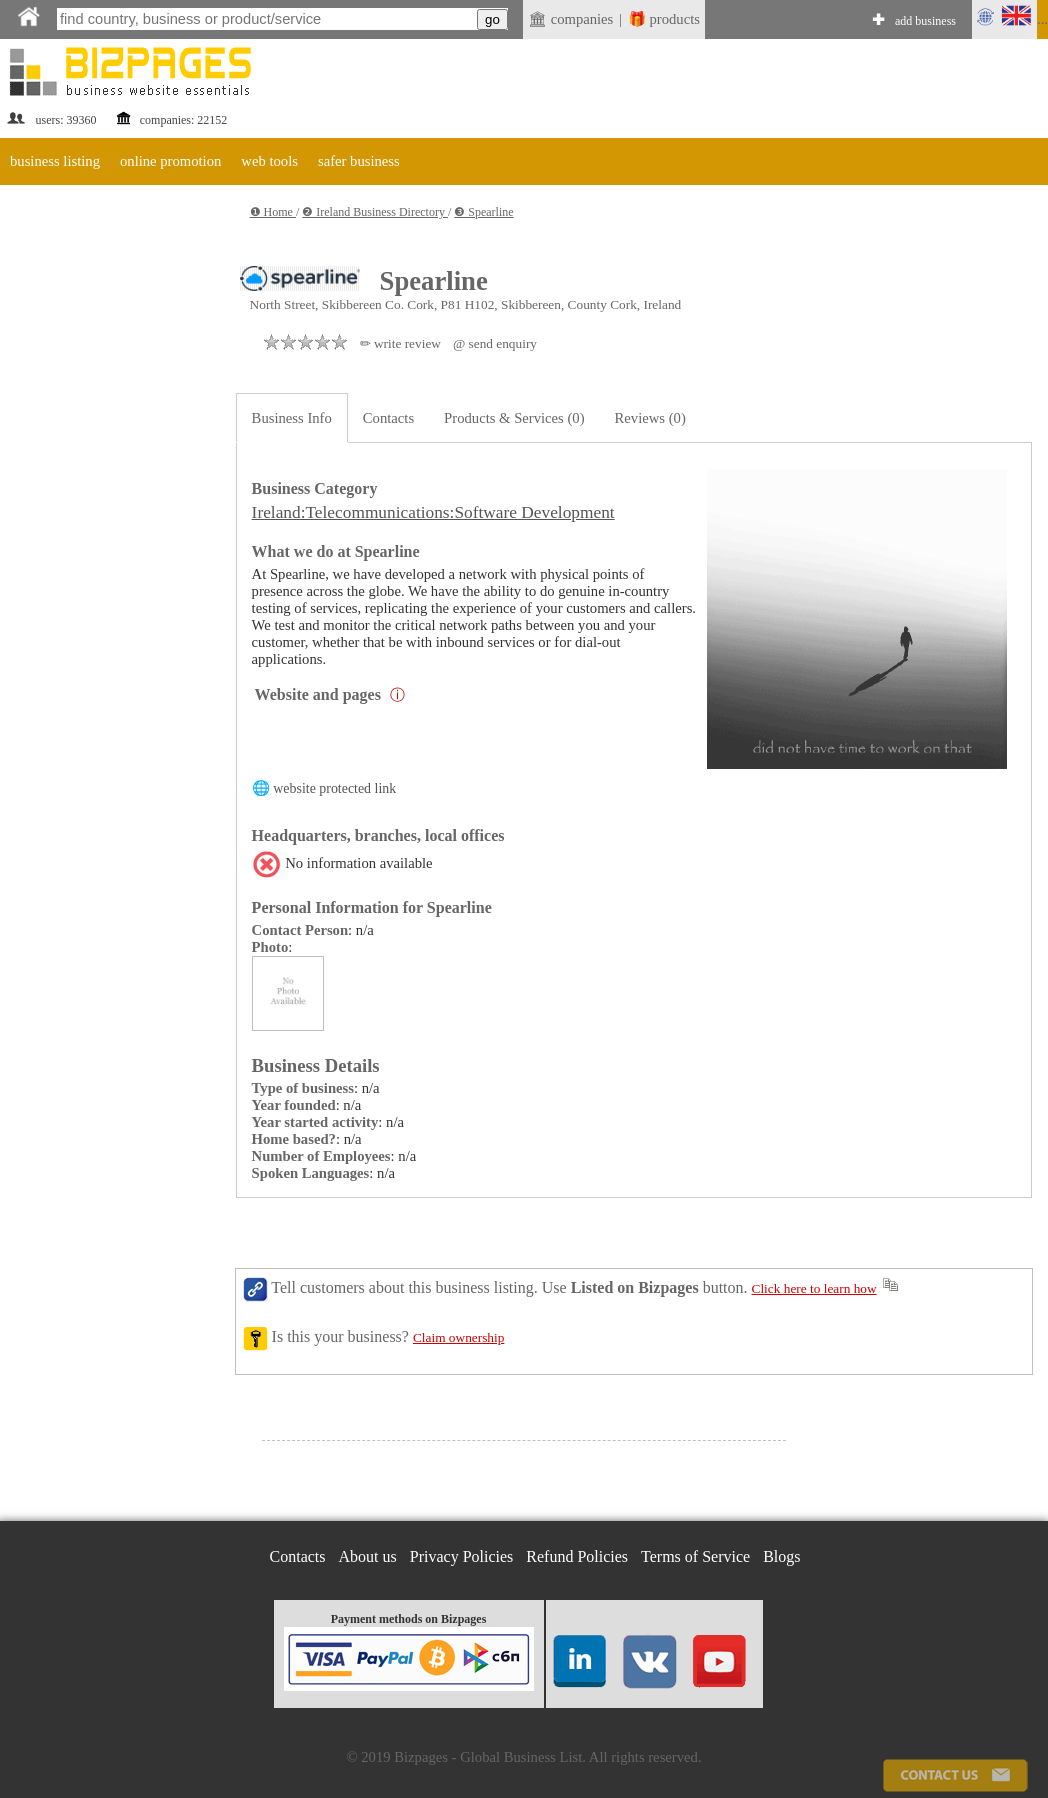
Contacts (388, 418)
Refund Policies (577, 1556)
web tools (269, 161)
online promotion (170, 161)
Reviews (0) (650, 418)
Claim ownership (458, 1337)
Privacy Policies (462, 1556)
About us (368, 1556)
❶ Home (273, 212)
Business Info (292, 418)
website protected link (334, 788)
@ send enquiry (495, 343)
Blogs (781, 1556)
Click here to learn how (814, 1288)
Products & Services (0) (514, 418)
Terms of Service (695, 1556)
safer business (359, 161)
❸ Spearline (483, 212)
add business (925, 21)
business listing (55, 161)
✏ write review (400, 343)
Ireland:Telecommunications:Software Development (433, 512)
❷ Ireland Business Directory (375, 212)
